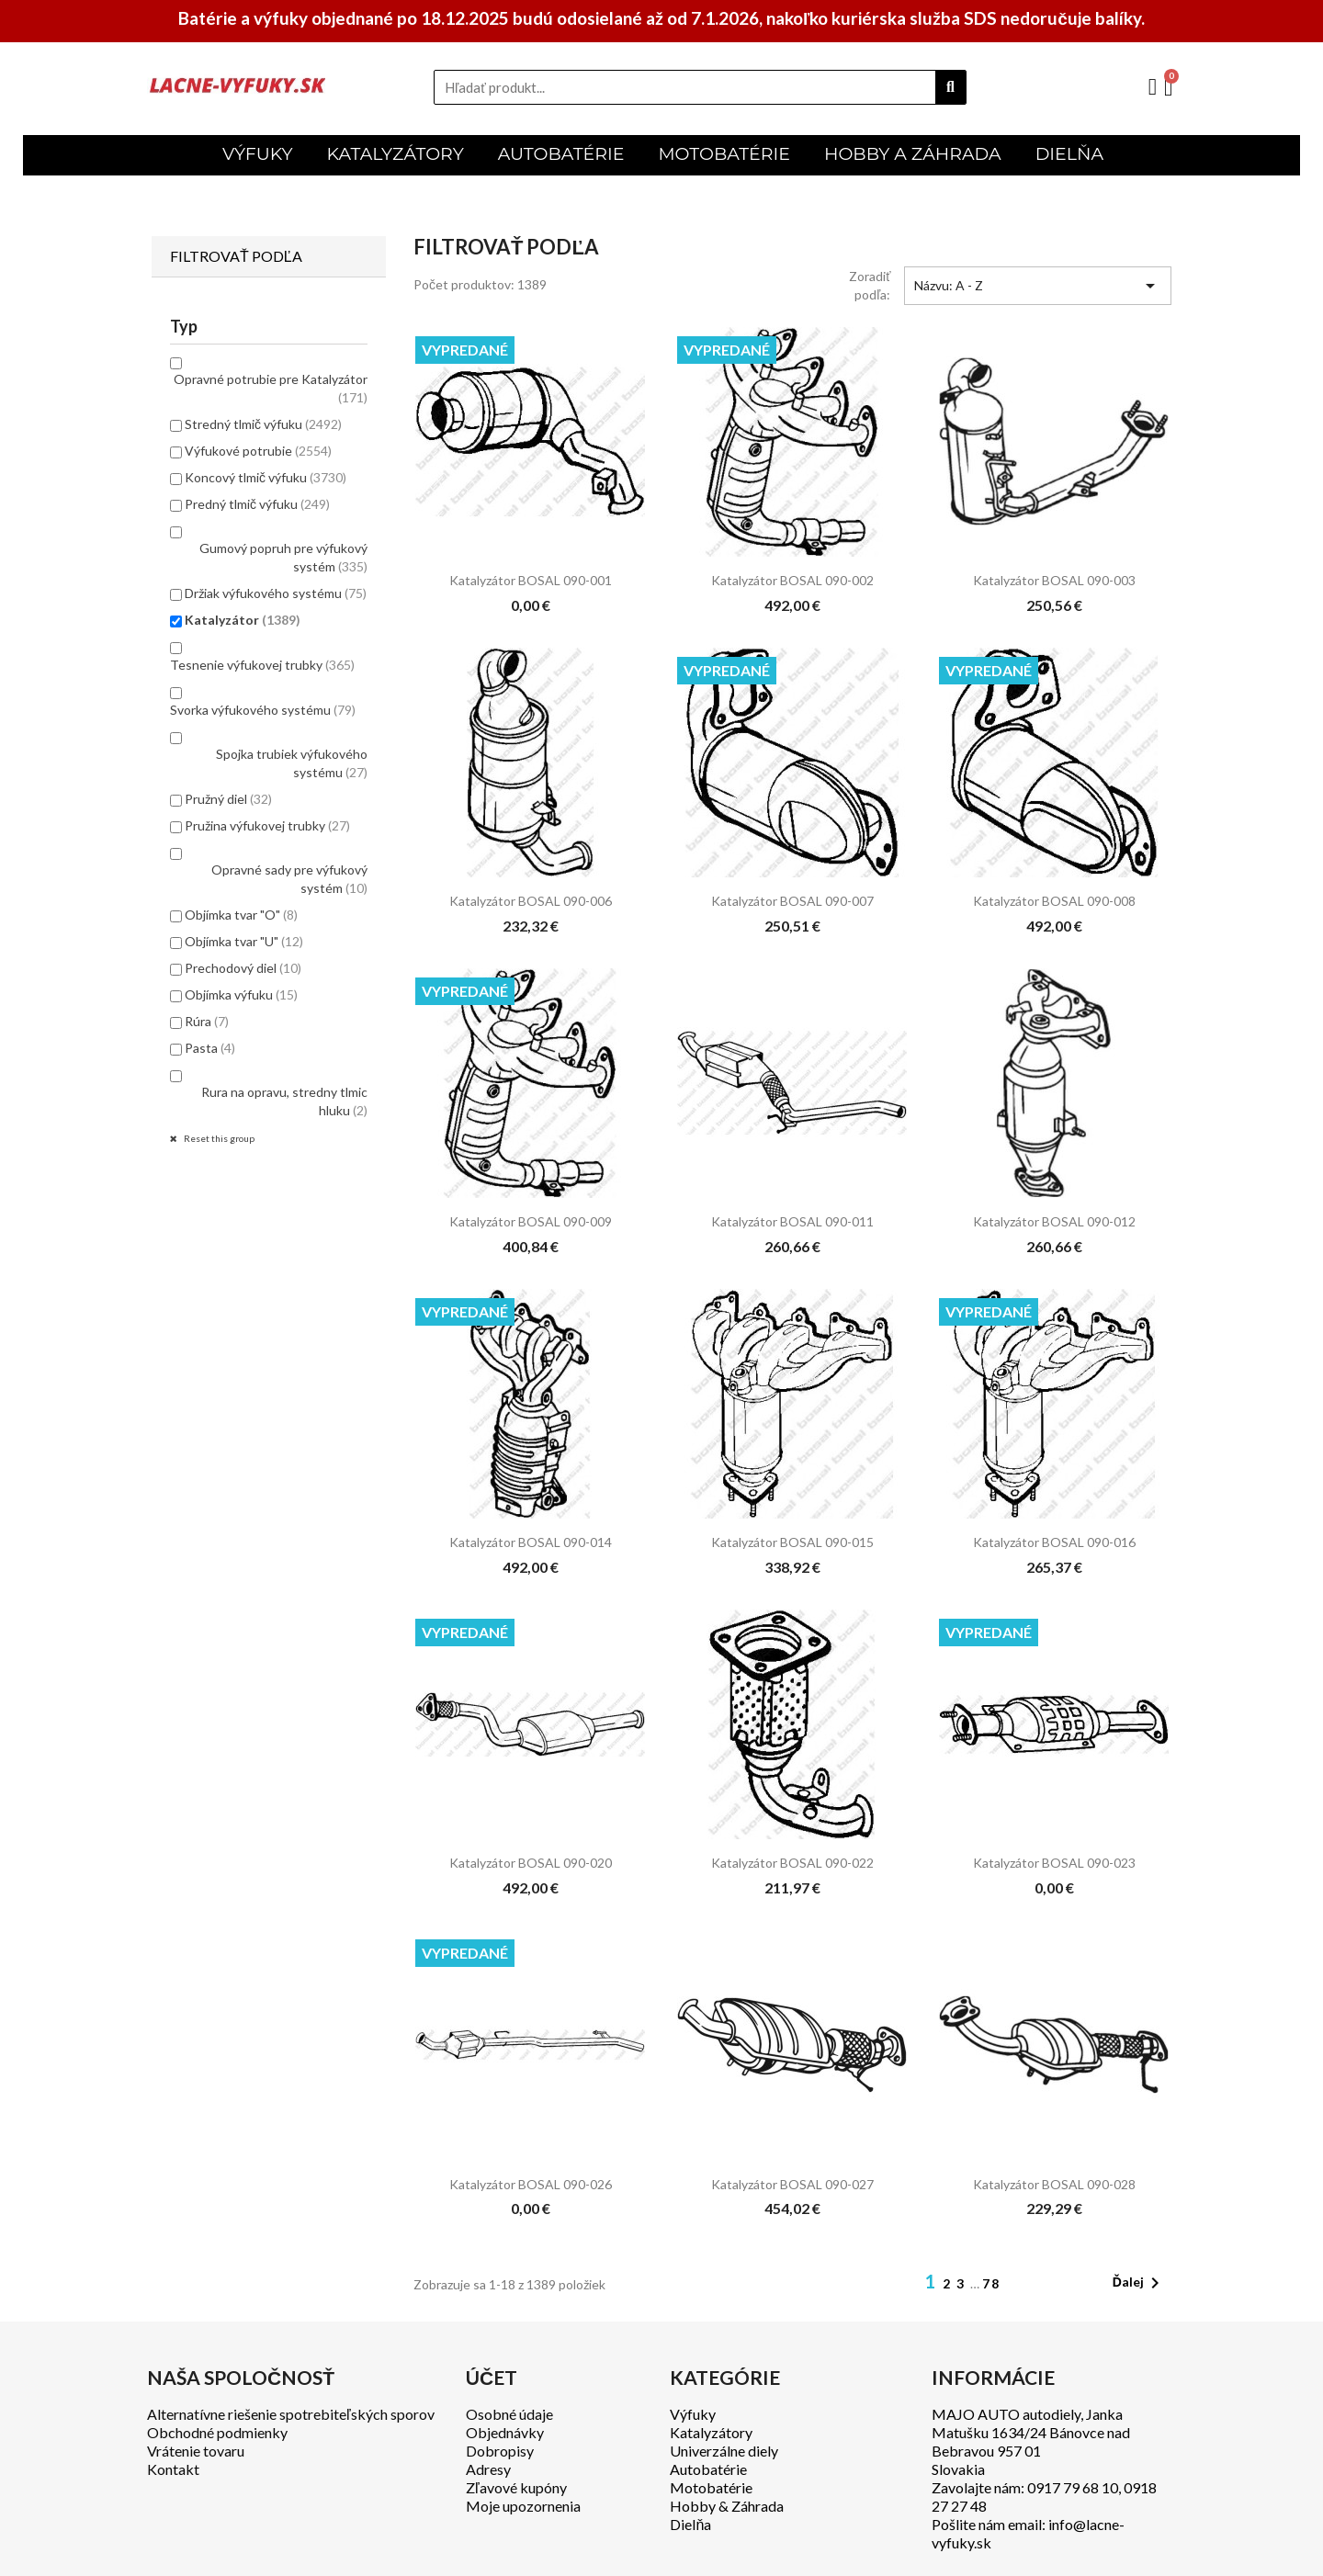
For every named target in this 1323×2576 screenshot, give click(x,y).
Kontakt (173, 2469)
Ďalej (1139, 2283)
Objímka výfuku (241, 994)
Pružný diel (228, 799)
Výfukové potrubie (258, 450)
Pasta (210, 1048)
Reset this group (218, 1138)
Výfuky (693, 2414)
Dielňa (690, 2524)
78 (991, 2283)
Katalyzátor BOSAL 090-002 (792, 580)
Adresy (488, 2469)
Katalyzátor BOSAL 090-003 (1054, 580)
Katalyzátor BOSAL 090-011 (792, 1221)
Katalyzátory (711, 2432)
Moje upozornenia (523, 2505)
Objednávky (505, 2432)
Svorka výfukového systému (263, 709)
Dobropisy (500, 2450)
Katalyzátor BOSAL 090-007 (792, 901)
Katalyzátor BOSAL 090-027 (792, 2184)
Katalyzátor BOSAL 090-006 (530, 901)
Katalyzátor (242, 619)
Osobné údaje (509, 2414)
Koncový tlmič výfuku (265, 477)
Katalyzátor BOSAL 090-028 (1054, 2184)
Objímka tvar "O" (241, 914)
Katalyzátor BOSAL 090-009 (530, 1221)
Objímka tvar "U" (244, 941)
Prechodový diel (243, 968)
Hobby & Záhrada (727, 2505)
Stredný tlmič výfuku (263, 424)
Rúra (207, 1021)
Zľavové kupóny (516, 2487)
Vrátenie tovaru (195, 2450)
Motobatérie (711, 2487)
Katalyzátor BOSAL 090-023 (1054, 1862)
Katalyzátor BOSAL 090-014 (530, 1542)
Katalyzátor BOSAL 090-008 (1054, 901)
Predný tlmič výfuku (257, 504)
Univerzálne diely (724, 2450)
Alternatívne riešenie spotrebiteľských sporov (291, 2414)
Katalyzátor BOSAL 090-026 (530, 2184)
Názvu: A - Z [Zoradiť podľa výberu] (1037, 286)
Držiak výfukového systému (276, 593)
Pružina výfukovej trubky (267, 825)
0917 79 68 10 (1072, 2487)
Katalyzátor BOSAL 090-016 (1054, 1542)
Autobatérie (708, 2469)
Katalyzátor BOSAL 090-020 (530, 1862)
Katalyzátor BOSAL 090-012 (1054, 1221)
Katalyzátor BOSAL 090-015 (792, 1542)
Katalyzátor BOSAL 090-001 (530, 580)
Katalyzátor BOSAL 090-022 (792, 1862)
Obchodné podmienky (217, 2432)
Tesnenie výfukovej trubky (262, 664)
